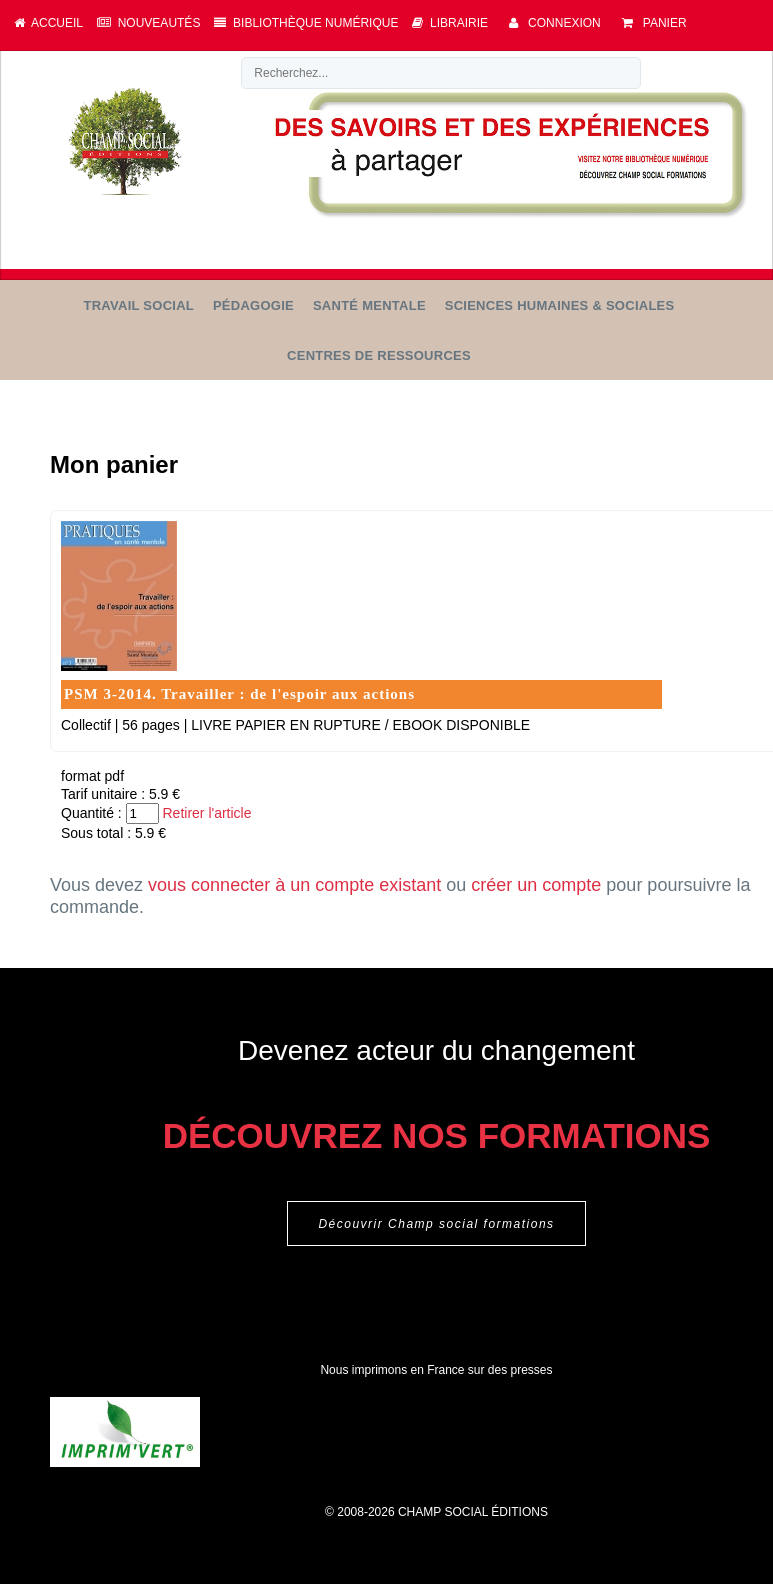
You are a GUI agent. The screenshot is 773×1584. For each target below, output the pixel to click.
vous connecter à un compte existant (294, 885)
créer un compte (536, 885)
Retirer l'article (206, 813)
